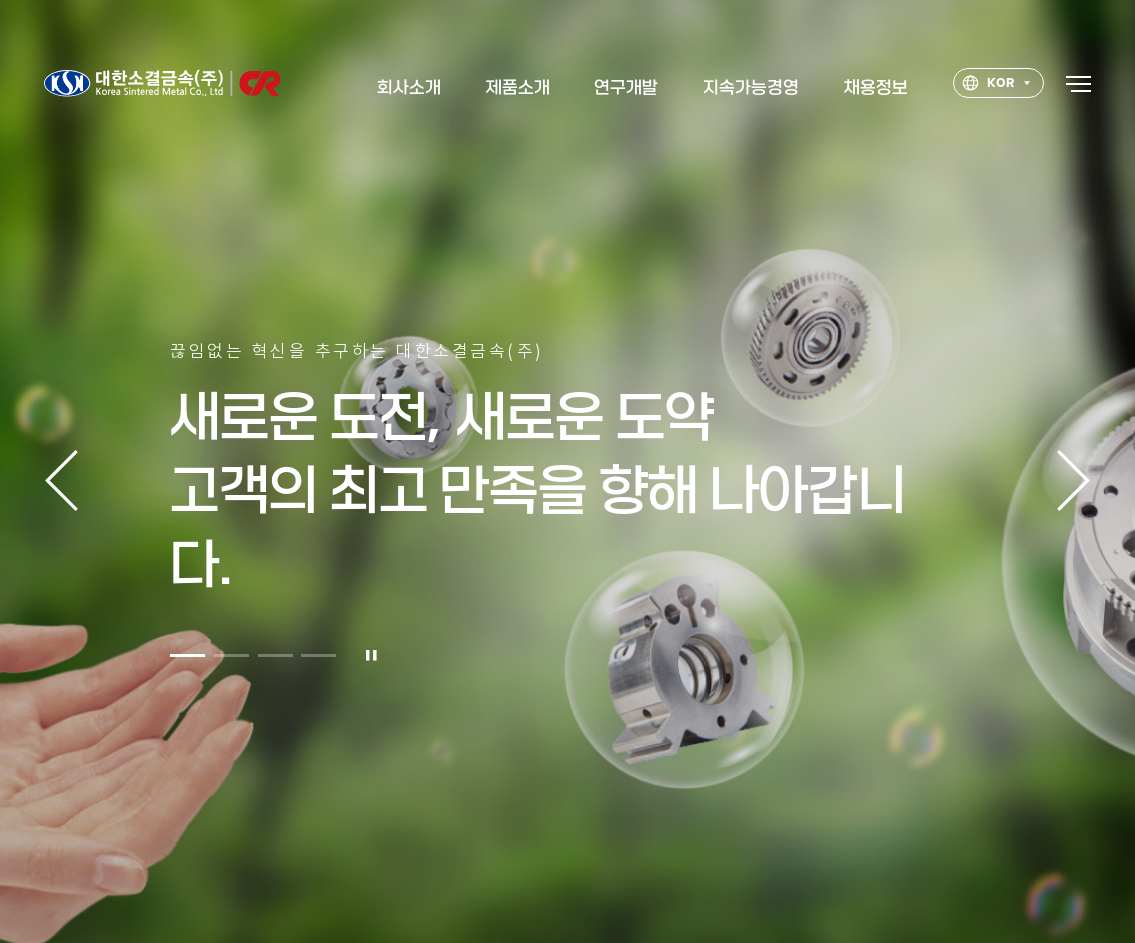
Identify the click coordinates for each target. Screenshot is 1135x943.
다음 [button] (1073, 480)
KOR (988, 87)
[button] (187, 664)
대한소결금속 (162, 87)
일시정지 (371, 664)
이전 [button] (61, 480)
